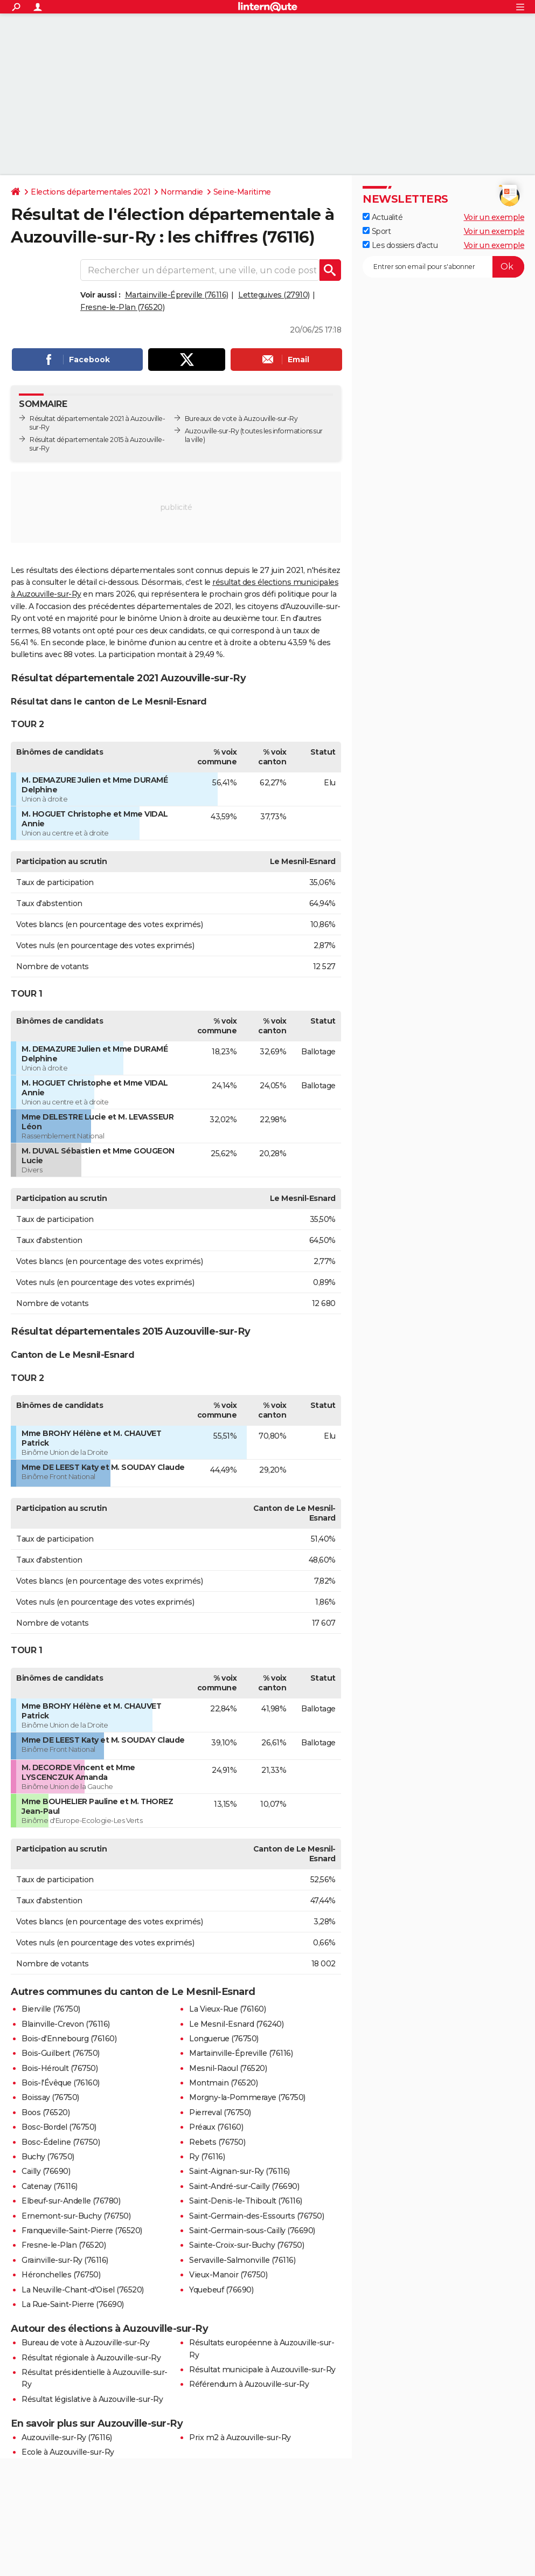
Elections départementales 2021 (90, 192)
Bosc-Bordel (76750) (59, 2127)
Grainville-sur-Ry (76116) (65, 2260)
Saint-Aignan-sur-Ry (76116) (239, 2171)
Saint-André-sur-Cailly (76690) (244, 2186)
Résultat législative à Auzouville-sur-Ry (92, 2399)
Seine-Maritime (242, 192)
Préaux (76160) (216, 2127)
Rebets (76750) (217, 2142)
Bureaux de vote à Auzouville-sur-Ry (241, 419)
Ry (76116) (207, 2156)
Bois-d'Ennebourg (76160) (69, 2038)
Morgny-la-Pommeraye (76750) (247, 2097)
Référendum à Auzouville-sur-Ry (249, 2384)
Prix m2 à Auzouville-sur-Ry (240, 2437)
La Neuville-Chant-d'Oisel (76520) (83, 2290)
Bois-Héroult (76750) (60, 2068)
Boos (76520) (46, 2112)
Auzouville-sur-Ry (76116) (67, 2437)
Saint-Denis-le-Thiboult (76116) (245, 2201)
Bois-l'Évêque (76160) (61, 2083)
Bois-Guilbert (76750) (61, 2053)
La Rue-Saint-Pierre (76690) (73, 2304)
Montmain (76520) (223, 2083)
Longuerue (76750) (224, 2038)
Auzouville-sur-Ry (212, 431)
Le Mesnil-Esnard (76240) (236, 2024)
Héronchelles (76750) (61, 2275)
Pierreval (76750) (220, 2112)
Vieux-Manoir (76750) (228, 2275)
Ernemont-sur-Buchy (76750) (76, 2216)
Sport (377, 231)
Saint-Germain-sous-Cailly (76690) (252, 2230)
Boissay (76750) (50, 2097)
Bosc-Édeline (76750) (61, 2142)
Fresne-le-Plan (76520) (122, 307)
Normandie (182, 192)
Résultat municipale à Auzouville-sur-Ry (262, 2369)
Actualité (382, 217)
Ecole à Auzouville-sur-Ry (68, 2452)
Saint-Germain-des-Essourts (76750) (256, 2216)
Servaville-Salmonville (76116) (242, 2260)
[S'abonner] (443, 267)
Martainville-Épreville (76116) (176, 295)
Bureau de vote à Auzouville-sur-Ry (85, 2342)
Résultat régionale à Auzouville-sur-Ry (91, 2358)
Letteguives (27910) (274, 295)
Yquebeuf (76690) (221, 2290)
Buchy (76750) (48, 2156)
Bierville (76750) (51, 2009)
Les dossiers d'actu (400, 245)
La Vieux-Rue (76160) (227, 2009)
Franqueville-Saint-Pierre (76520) (82, 2230)
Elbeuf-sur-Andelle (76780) (71, 2201)
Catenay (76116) (50, 2186)
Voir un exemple (494, 217)
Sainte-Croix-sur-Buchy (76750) (246, 2245)
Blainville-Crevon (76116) (66, 2024)
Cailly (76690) (46, 2171)
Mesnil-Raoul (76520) (228, 2068)
